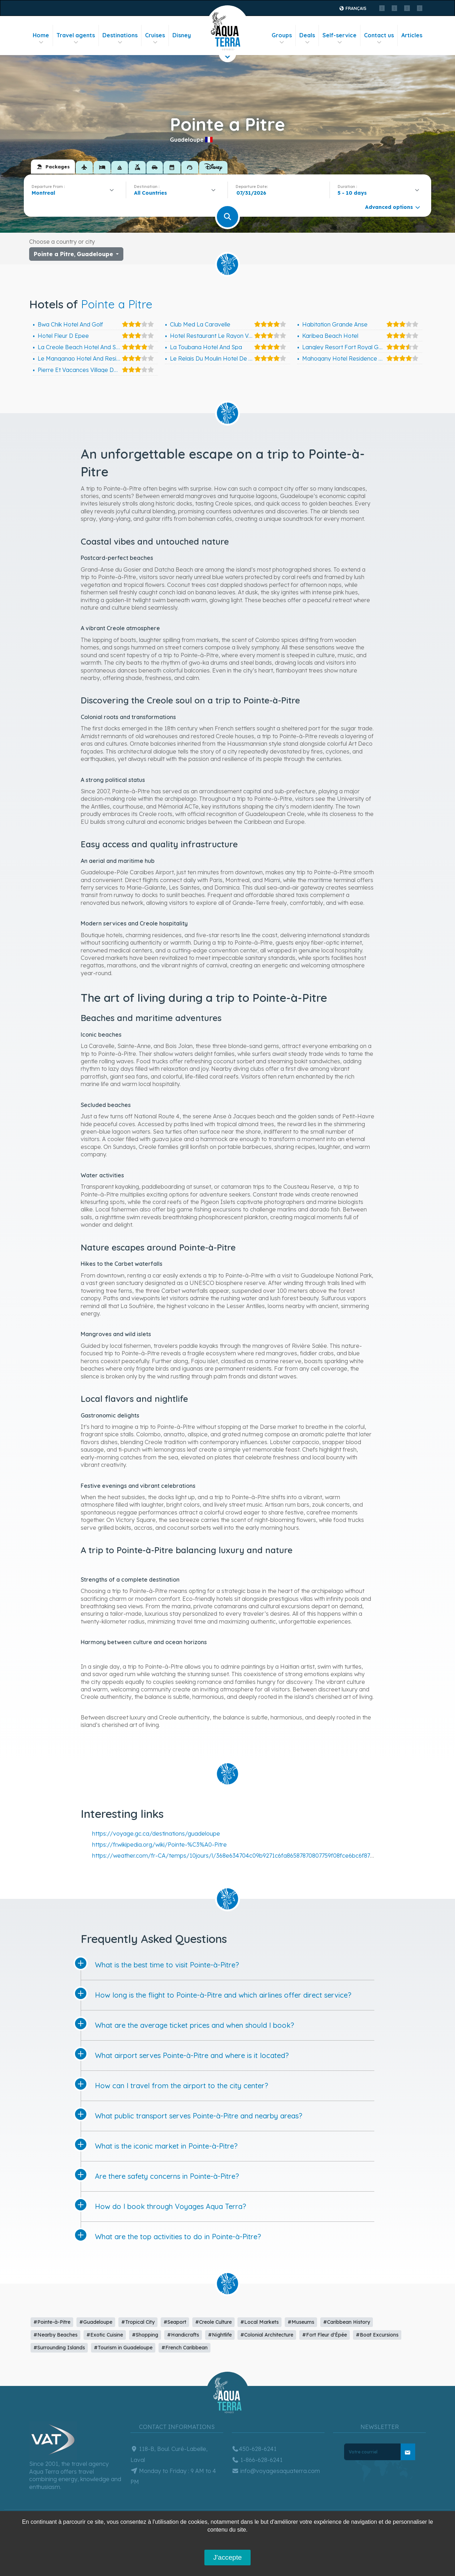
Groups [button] (282, 38)
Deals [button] (307, 38)
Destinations (120, 38)
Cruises (155, 38)
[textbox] (152, 193)
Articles (411, 35)
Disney (181, 35)
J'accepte (227, 2557)
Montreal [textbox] (43, 193)
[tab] (53, 167)
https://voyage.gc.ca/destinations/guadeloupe (156, 1833)
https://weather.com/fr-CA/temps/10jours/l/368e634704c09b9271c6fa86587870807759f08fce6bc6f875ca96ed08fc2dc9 (255, 1855)
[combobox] (75, 193)
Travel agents (76, 38)
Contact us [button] (379, 38)
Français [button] (352, 8)
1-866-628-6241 (257, 2459)
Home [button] (41, 38)
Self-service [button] (339, 38)
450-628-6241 (254, 2448)
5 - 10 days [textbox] (352, 193)
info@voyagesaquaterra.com (276, 2470)
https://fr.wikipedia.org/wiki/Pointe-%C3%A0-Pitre (159, 1844)
